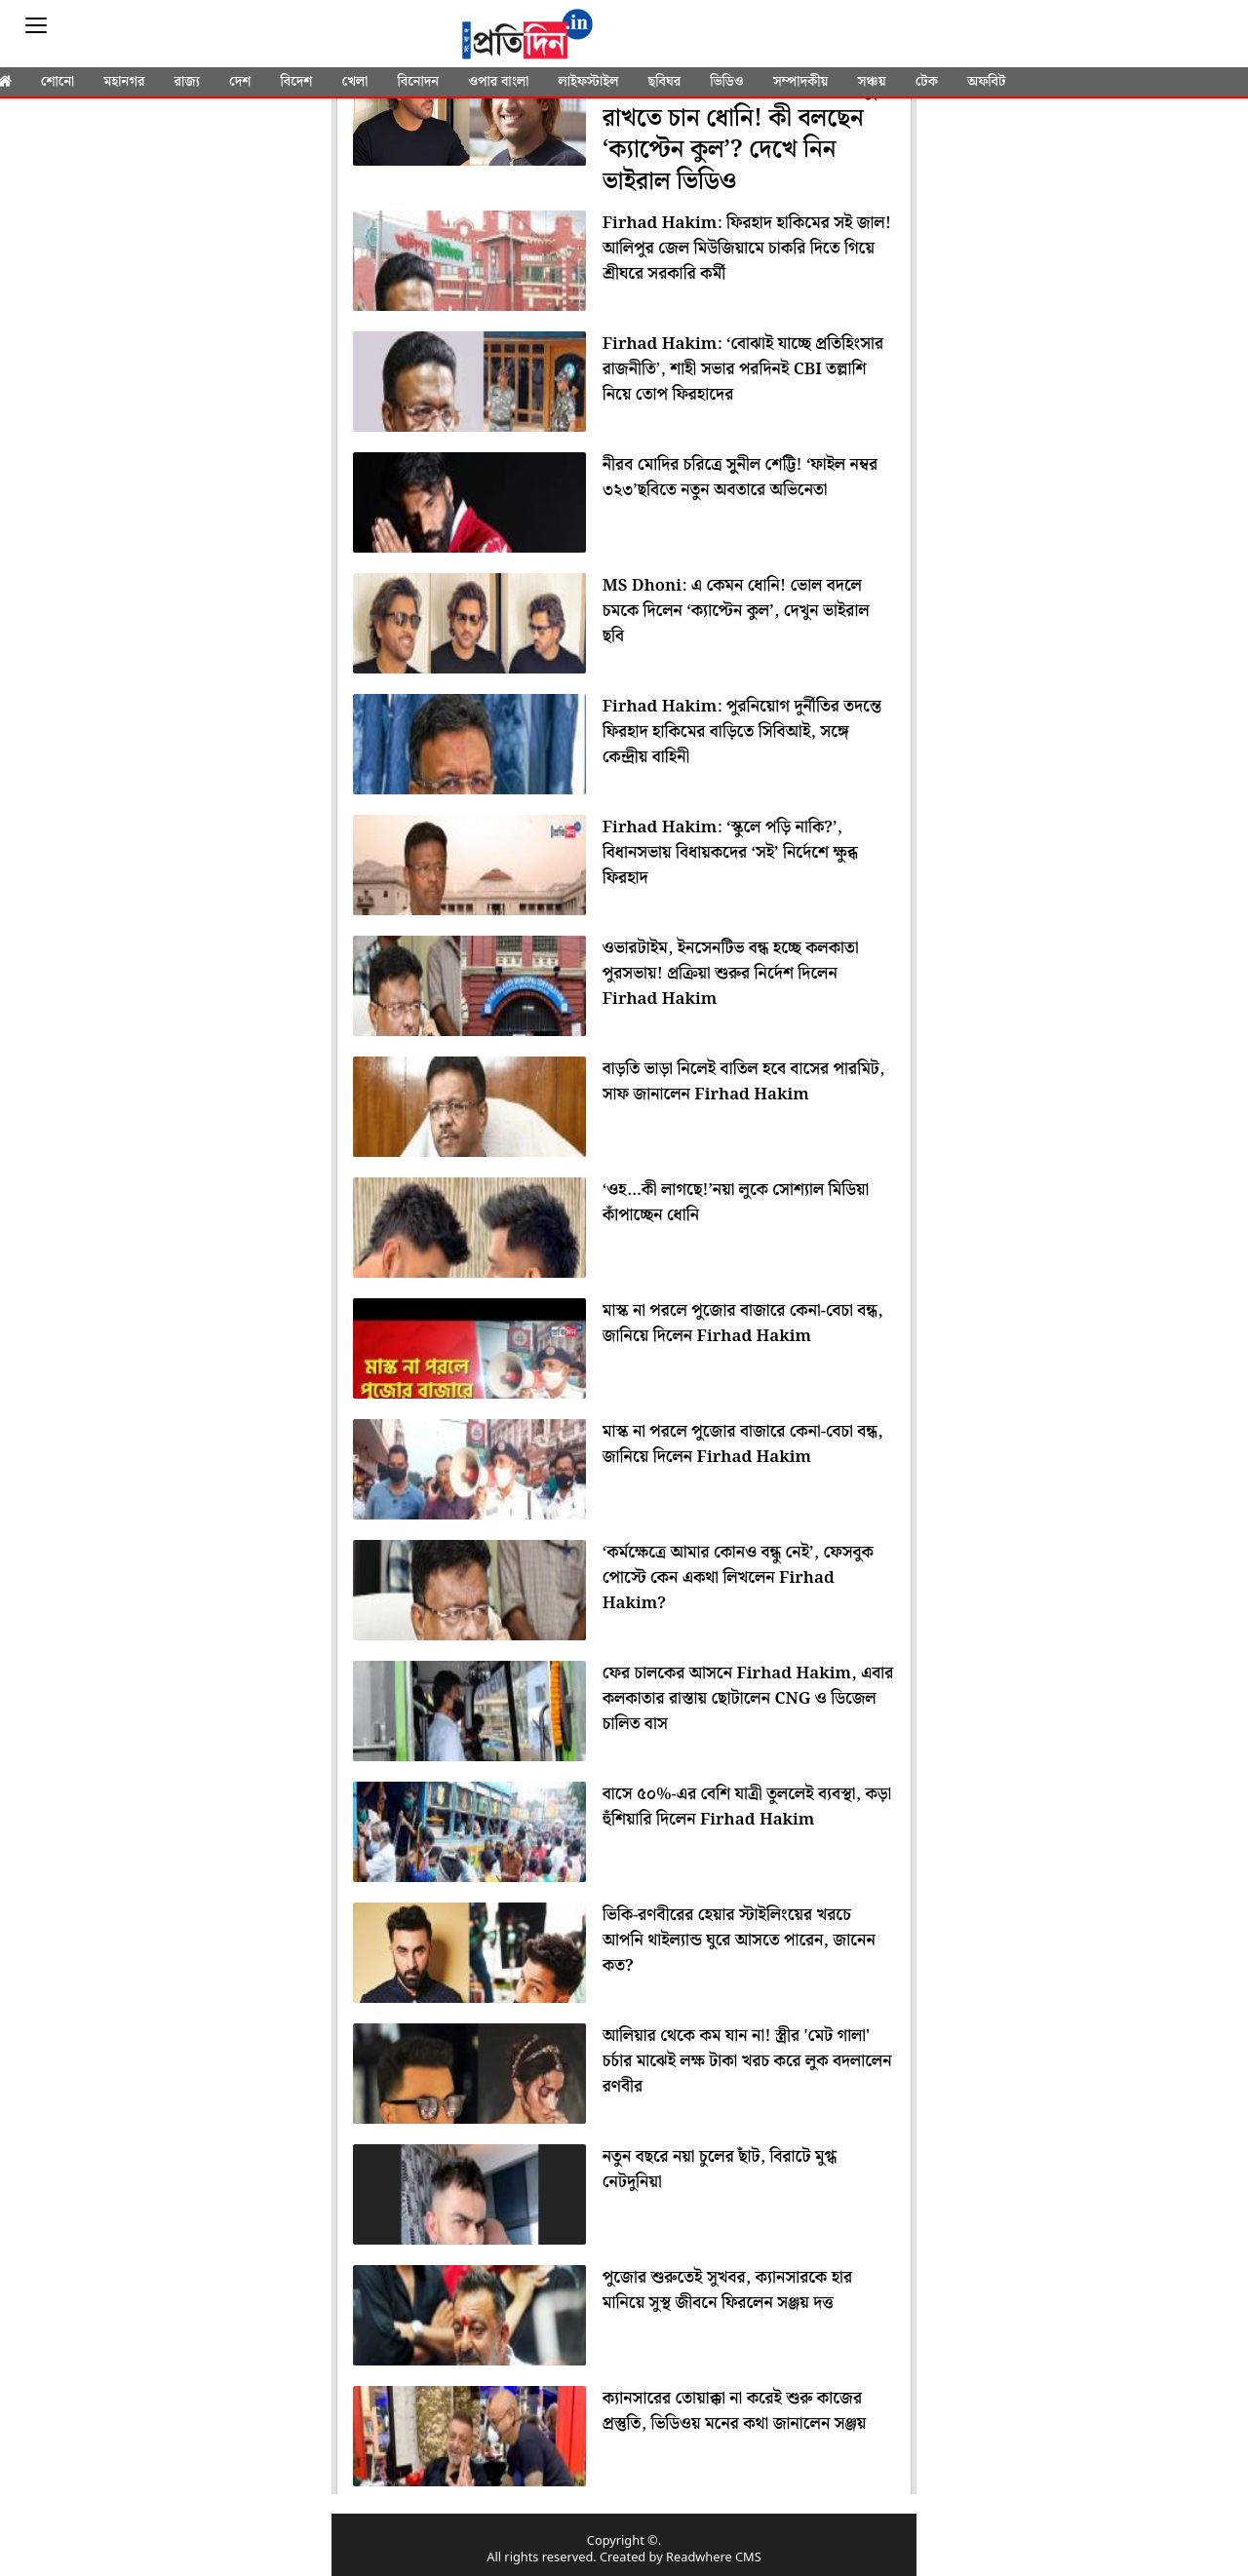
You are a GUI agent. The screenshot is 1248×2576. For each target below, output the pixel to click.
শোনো (57, 82)
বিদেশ (296, 82)
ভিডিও (726, 82)
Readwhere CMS (713, 2558)
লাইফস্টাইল (588, 82)
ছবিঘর (664, 82)
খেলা (355, 82)
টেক (927, 82)
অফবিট (986, 82)
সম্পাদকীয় (801, 82)
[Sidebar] (36, 26)
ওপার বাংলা (498, 82)
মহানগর (123, 82)
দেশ (240, 82)
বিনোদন (418, 82)
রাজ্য (187, 82)
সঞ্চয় (871, 82)
